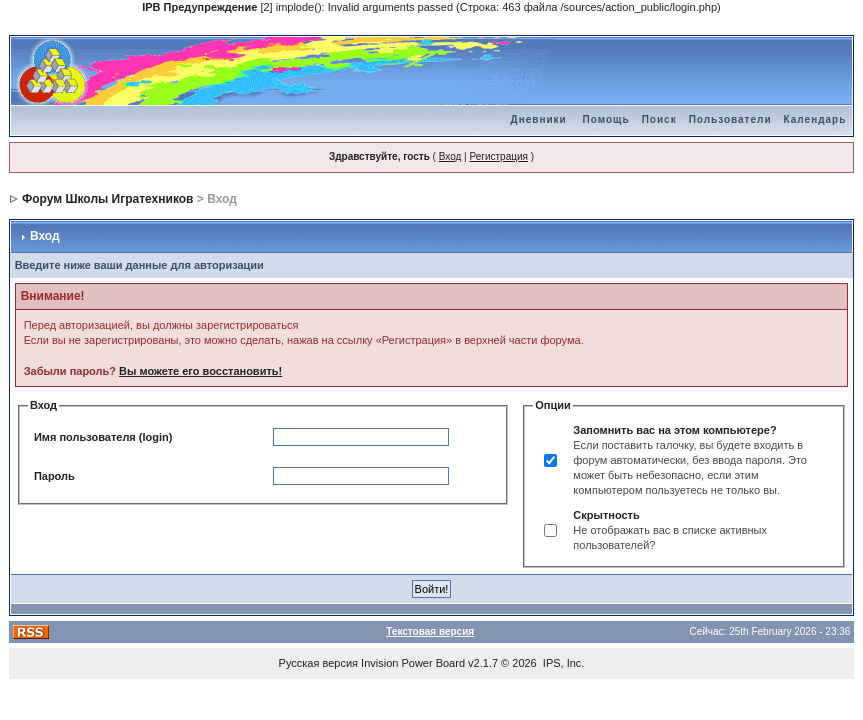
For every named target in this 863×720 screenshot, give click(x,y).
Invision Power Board (413, 663)
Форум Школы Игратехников (108, 199)
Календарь (815, 119)
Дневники (539, 119)
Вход (450, 156)
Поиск (659, 119)
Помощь (606, 119)
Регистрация (498, 156)
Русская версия (318, 663)
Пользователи (730, 119)
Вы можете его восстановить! (200, 371)
